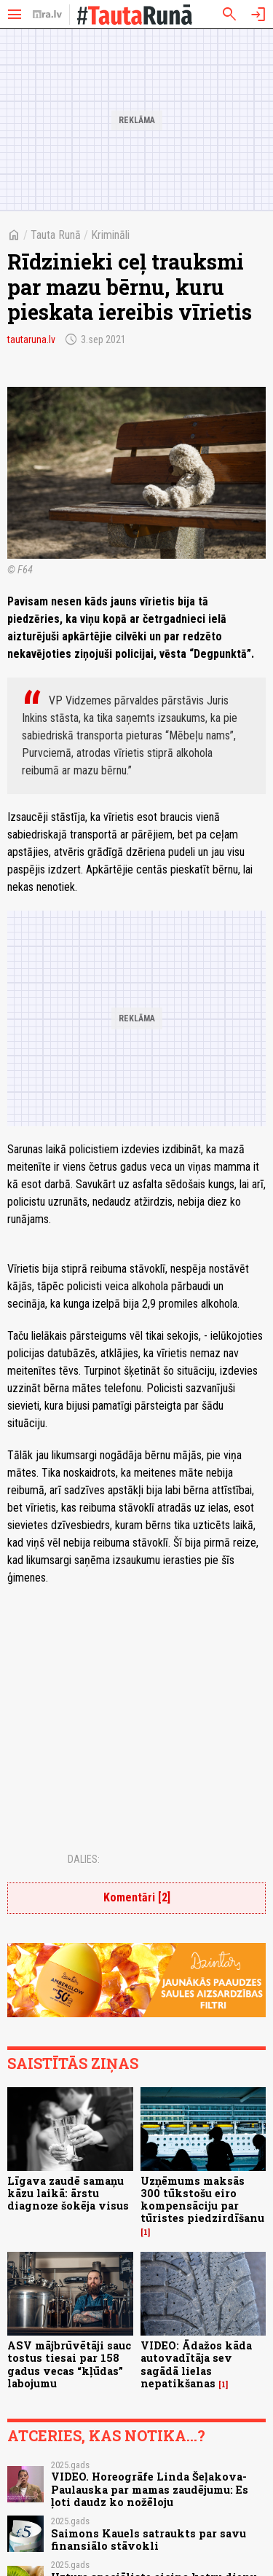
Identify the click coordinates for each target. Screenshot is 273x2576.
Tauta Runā (56, 235)
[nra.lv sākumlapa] (47, 14)
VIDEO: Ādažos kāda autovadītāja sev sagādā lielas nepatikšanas (196, 2364)
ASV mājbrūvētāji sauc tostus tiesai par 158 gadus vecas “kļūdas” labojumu (69, 2364)
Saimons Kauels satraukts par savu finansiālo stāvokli (148, 2539)
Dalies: (84, 1859)
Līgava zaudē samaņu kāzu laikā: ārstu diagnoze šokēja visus (68, 2193)
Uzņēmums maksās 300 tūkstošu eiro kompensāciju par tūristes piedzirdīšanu (202, 2200)
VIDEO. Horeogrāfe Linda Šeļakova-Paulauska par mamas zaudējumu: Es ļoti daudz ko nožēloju (149, 2489)
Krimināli (110, 235)
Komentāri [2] (136, 1897)
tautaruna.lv (31, 339)
